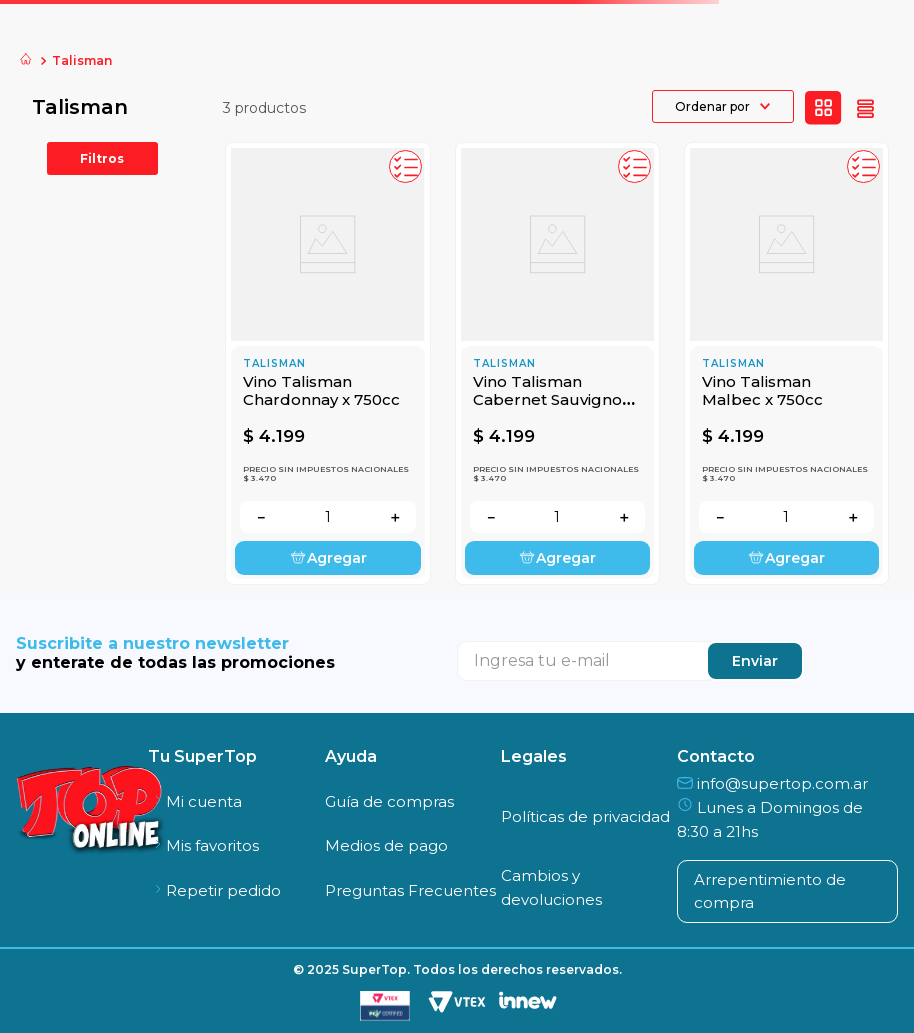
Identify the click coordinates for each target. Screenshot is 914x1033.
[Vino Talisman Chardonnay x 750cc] (327, 363)
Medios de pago (386, 845)
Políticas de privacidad (585, 816)
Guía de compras (389, 801)
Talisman (82, 60)
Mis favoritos (203, 845)
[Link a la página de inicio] (26, 60)
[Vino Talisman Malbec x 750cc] (786, 363)
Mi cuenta (195, 801)
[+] (395, 517)
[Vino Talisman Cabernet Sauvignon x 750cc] (557, 363)
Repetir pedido (214, 890)
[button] (405, 166)
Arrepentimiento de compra (770, 891)
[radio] (823, 108)
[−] (261, 517)
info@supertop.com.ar (772, 783)
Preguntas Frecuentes (410, 890)
